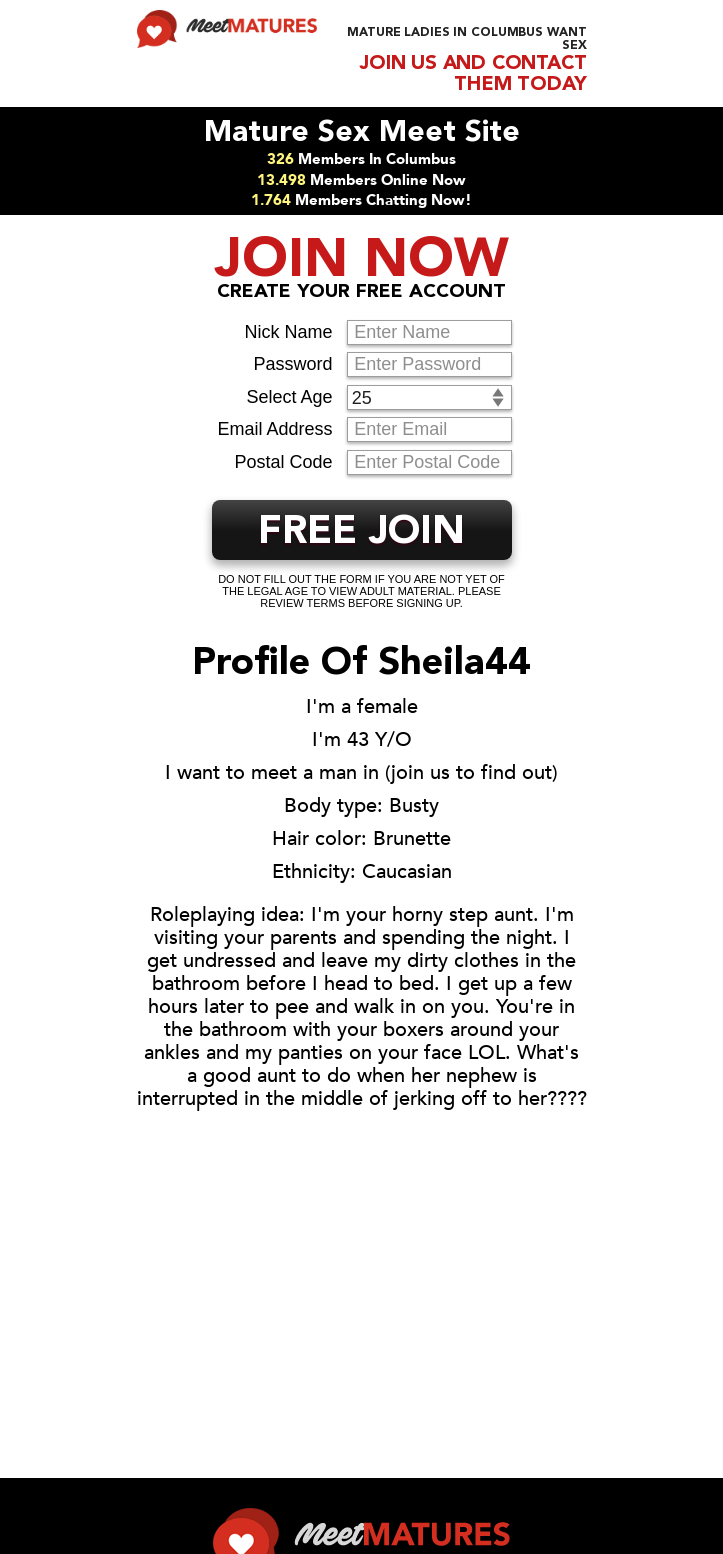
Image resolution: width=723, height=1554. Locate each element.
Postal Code (283, 462)
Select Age (289, 397)
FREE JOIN (361, 533)
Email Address (274, 429)
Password (292, 364)
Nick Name (288, 332)
